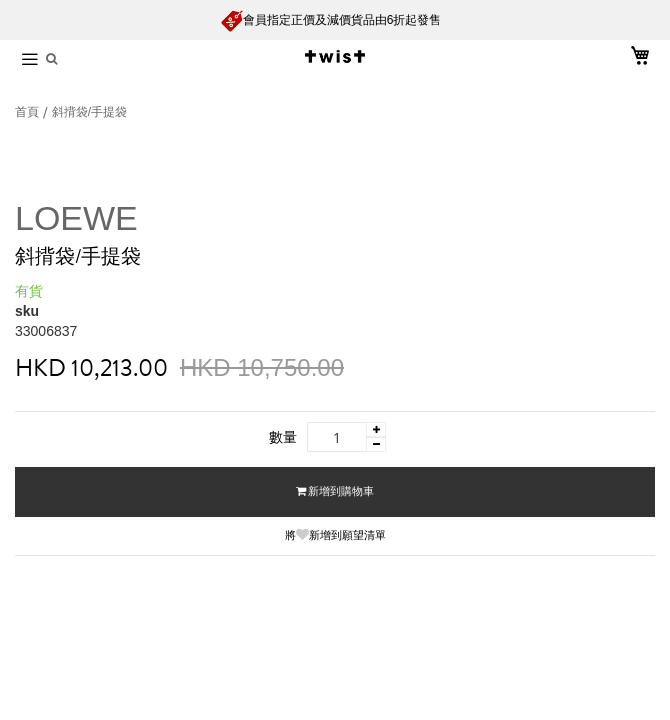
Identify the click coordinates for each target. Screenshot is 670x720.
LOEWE (76, 218)
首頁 (28, 112)
